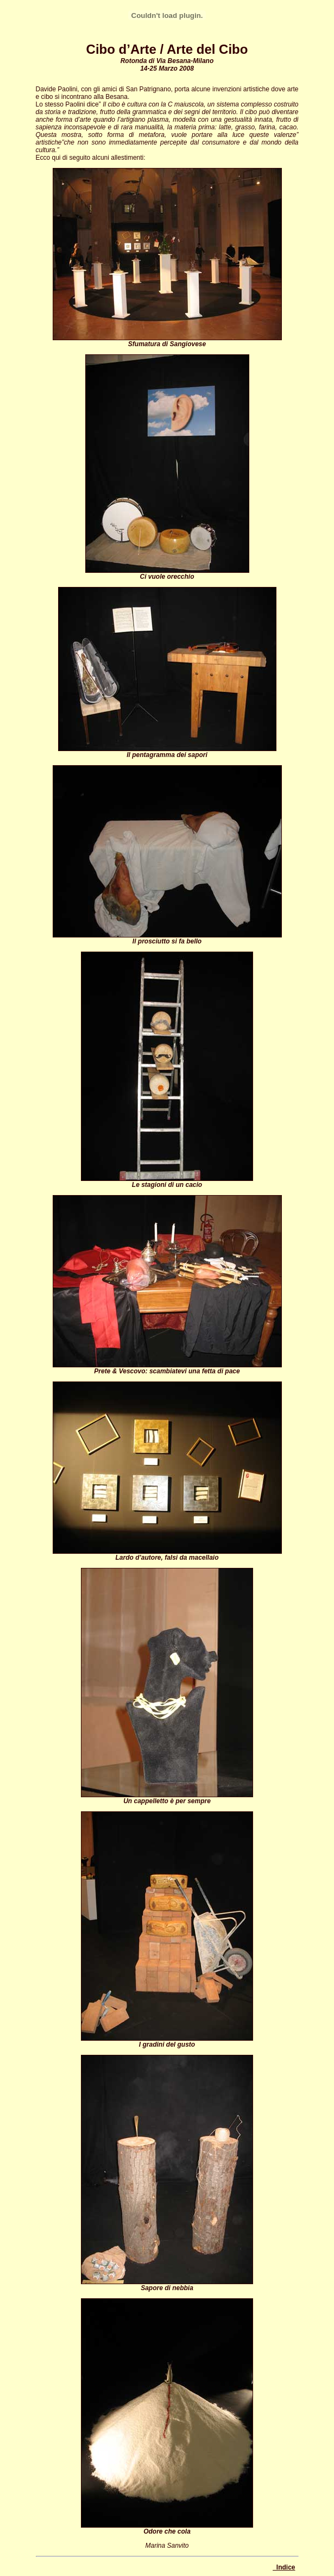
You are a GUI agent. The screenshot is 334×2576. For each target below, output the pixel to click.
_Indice (284, 2567)
